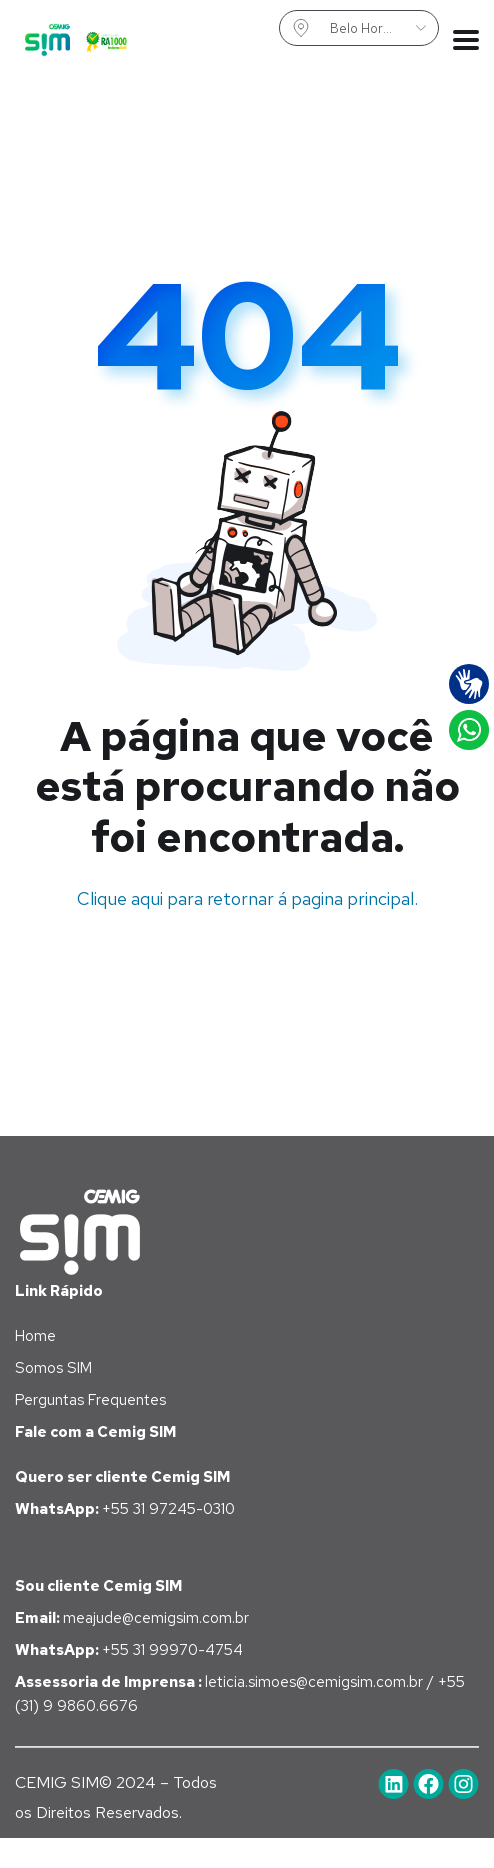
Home (35, 1336)
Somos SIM (53, 1368)
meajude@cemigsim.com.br (132, 1618)
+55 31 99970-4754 (129, 1650)
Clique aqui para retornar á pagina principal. (247, 898)
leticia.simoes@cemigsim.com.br (316, 1682)
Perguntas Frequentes (90, 1400)
